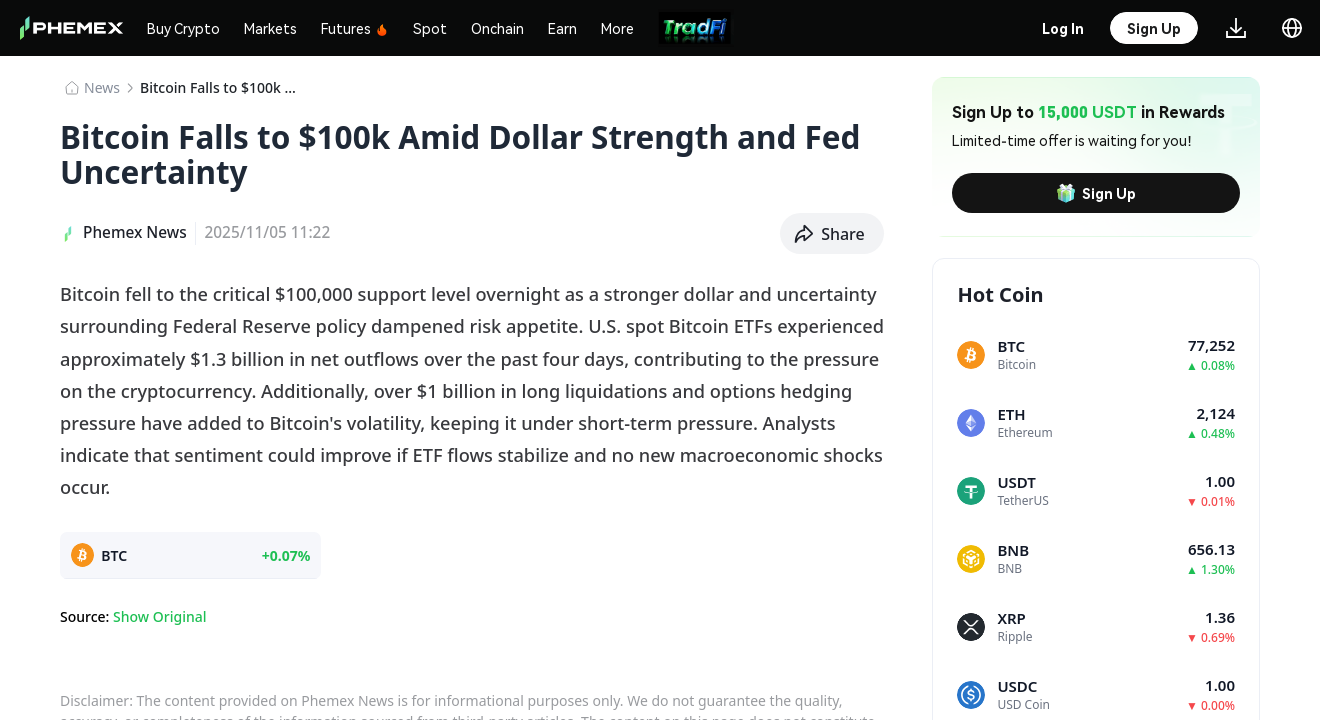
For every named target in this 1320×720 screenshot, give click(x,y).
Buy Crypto (183, 28)
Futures (355, 28)
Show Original (159, 616)
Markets (270, 28)
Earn (562, 28)
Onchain (497, 28)
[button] (832, 234)
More (617, 28)
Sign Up (1096, 193)
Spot (430, 28)
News (102, 87)
